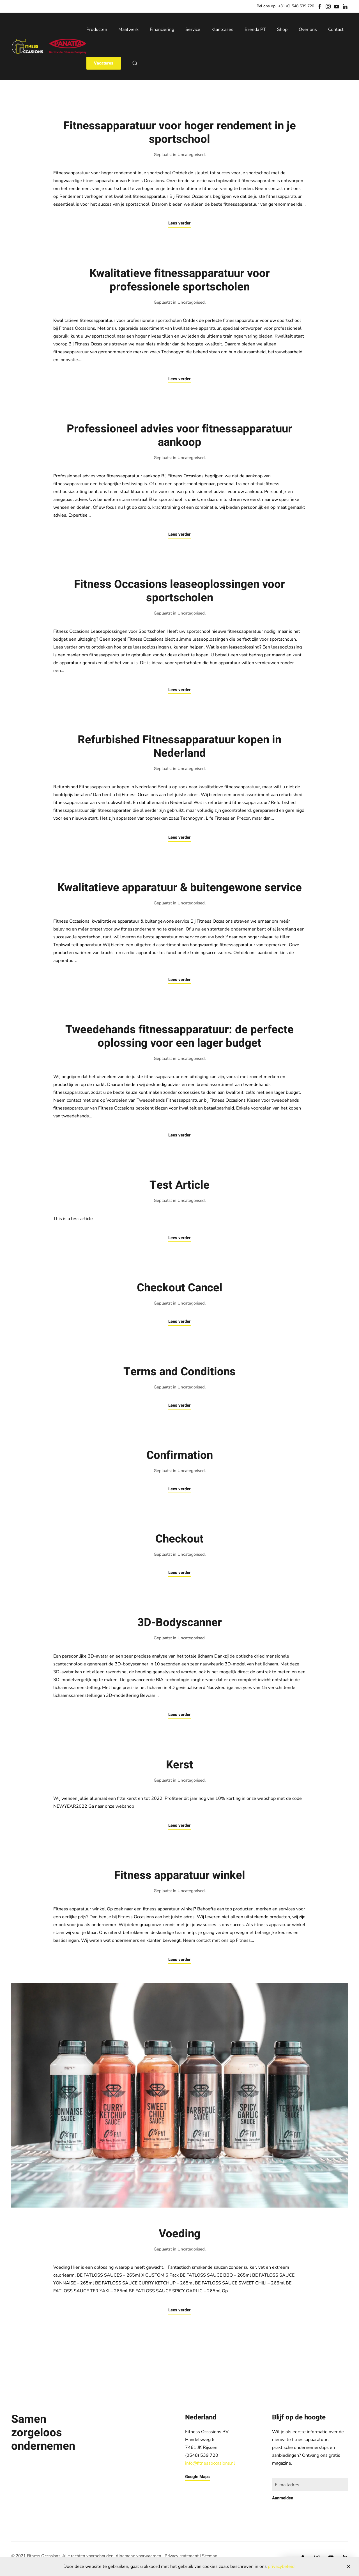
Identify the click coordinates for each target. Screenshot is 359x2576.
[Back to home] (48, 46)
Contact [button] (336, 29)
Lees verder (179, 223)
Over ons (308, 29)
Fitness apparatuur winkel (179, 1875)
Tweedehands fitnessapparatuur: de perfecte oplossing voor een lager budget (179, 1036)
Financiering (162, 29)
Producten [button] (96, 29)
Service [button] (192, 29)
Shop (282, 29)
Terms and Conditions (179, 1371)
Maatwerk (128, 29)
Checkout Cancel (179, 1288)
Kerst (179, 1765)
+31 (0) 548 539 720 (296, 6)
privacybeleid (281, 2566)
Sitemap (209, 2556)
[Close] (349, 2566)
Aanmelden (282, 2498)
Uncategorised (191, 154)
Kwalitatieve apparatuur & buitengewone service (179, 887)
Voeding (180, 2234)
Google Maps (197, 2477)
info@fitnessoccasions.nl (210, 2463)
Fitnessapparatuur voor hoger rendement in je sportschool (179, 133)
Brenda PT (255, 29)
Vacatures (103, 63)
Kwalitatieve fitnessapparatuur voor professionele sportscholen (179, 280)
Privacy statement (182, 2556)
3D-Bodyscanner (179, 1622)
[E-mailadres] (310, 2484)
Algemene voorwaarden (138, 2556)
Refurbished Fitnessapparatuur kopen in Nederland (179, 747)
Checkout (179, 1539)
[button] (135, 63)
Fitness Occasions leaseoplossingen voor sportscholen (179, 591)
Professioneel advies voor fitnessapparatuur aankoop (179, 436)
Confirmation (179, 1455)
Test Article (179, 1185)
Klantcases (222, 29)
